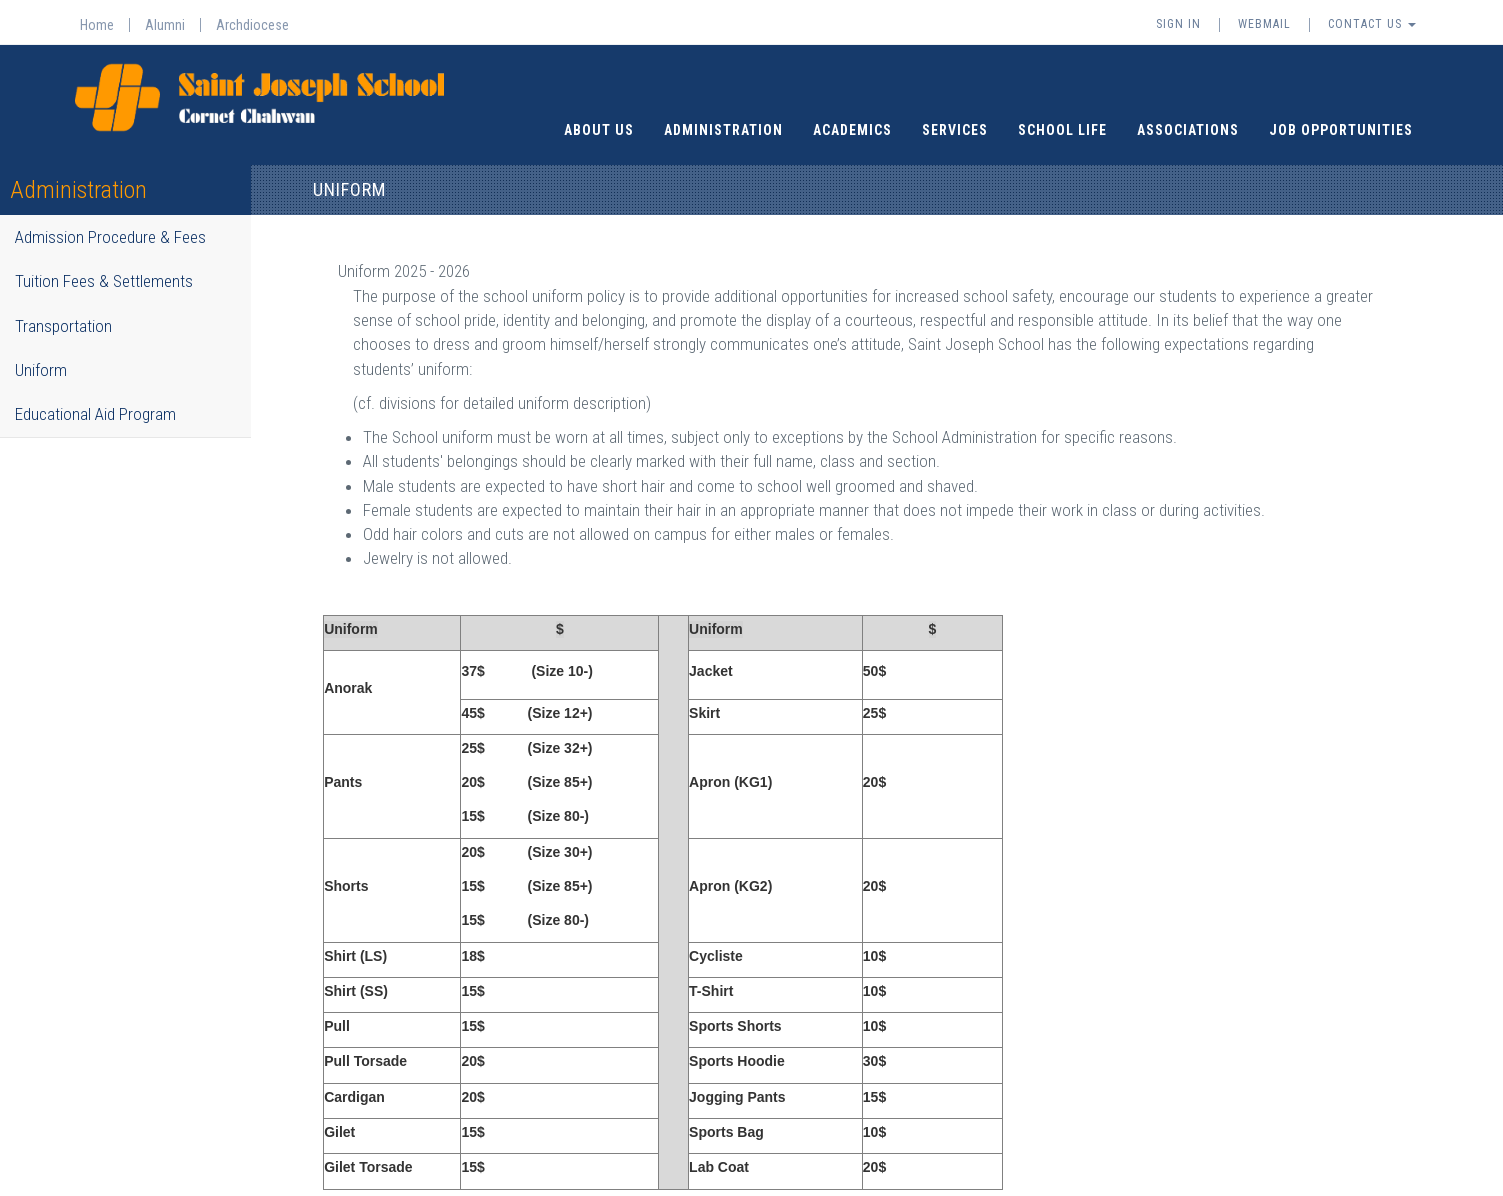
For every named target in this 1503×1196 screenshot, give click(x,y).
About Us (599, 116)
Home (97, 25)
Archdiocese (252, 25)
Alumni (165, 25)
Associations (1188, 116)
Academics (852, 116)
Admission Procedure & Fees (110, 223)
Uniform (41, 356)
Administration (723, 116)
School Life (1062, 116)
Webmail (1264, 24)
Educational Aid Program (95, 400)
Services (955, 116)
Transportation (63, 312)
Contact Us (1372, 24)
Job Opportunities (1341, 116)
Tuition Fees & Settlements (104, 268)
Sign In (1178, 24)
